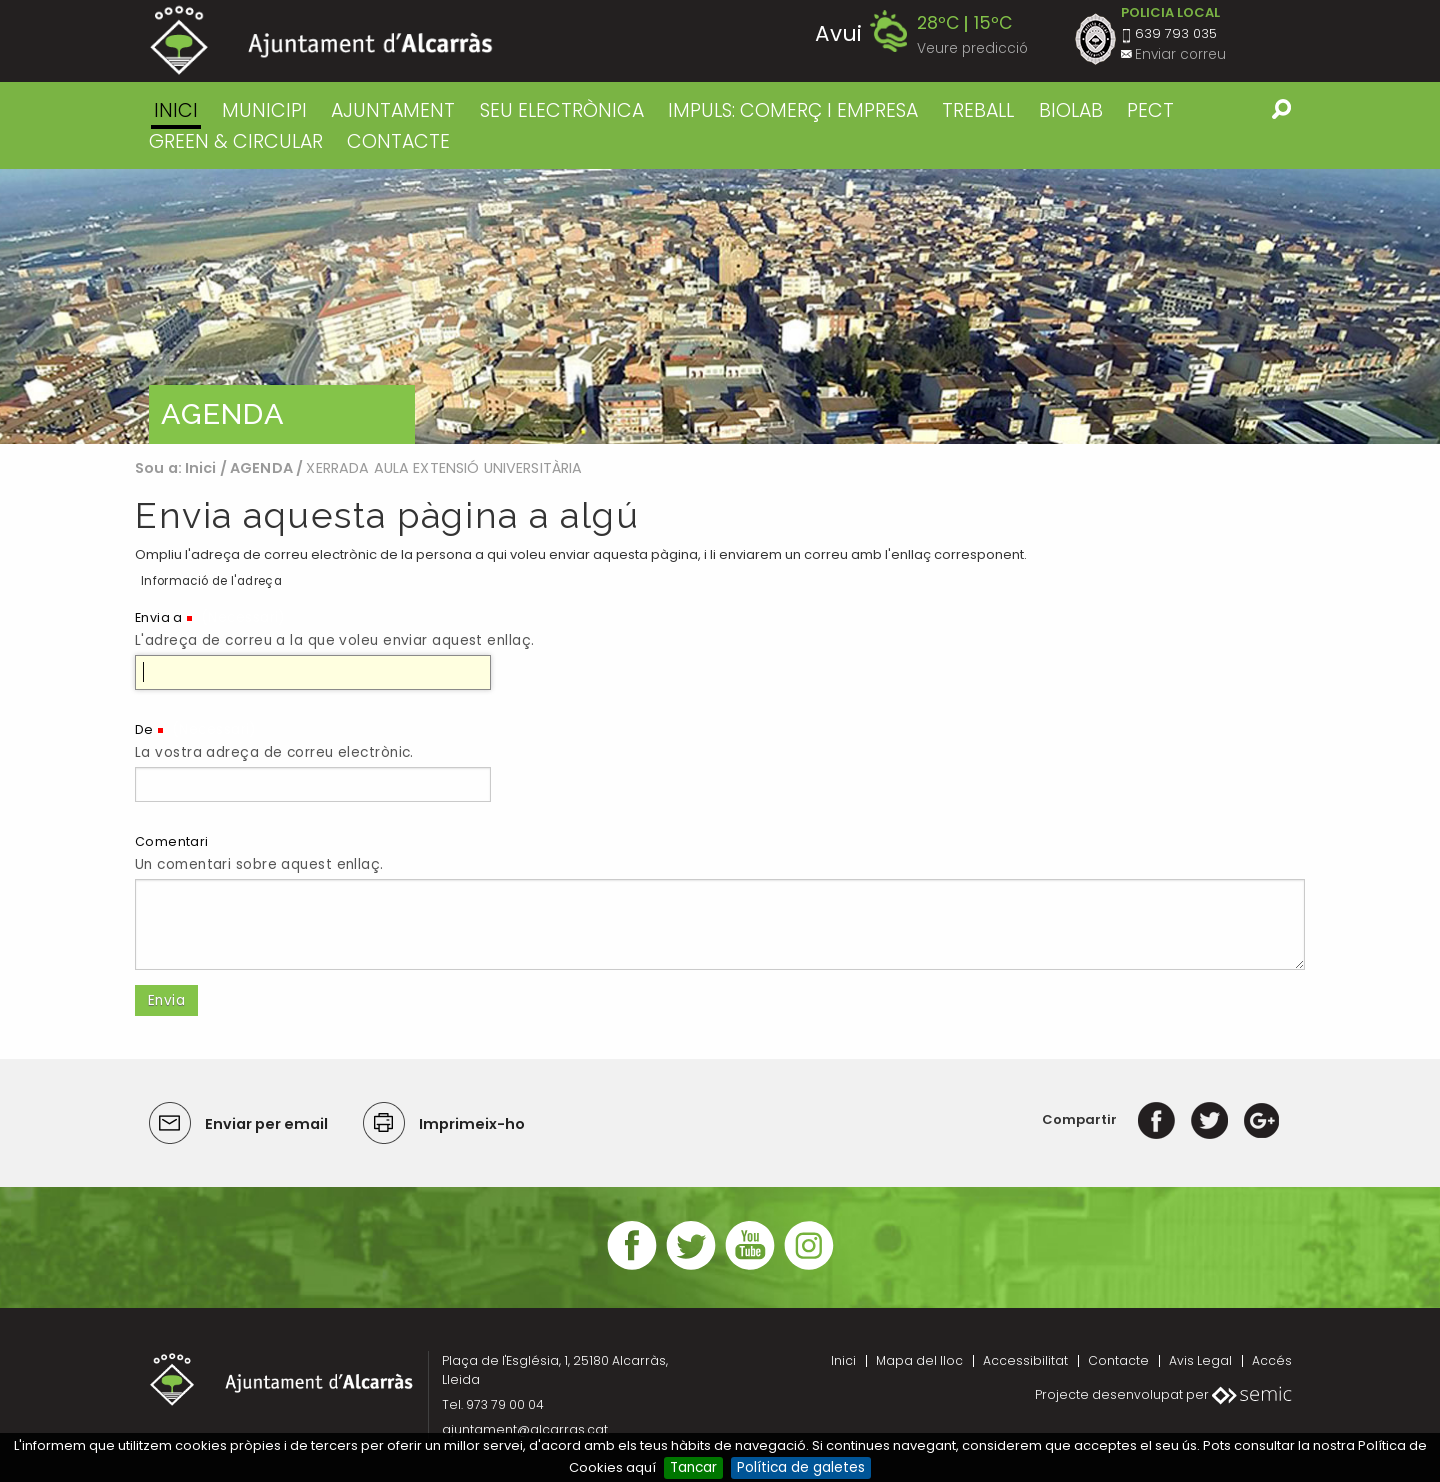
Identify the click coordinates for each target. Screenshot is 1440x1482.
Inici (176, 110)
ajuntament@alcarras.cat (525, 1429)
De (144, 729)
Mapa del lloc (919, 1360)
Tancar (693, 1467)
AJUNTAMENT (393, 110)
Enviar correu (1180, 54)
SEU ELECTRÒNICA (562, 110)
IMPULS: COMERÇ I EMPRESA (793, 110)
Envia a (159, 617)
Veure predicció (972, 48)
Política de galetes (801, 1467)
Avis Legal (1200, 1360)
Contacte (1118, 1360)
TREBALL (978, 110)
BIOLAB (1071, 110)
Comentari (172, 841)
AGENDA (261, 468)
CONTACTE (398, 141)
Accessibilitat (1025, 1360)
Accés (1272, 1360)
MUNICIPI (264, 110)
